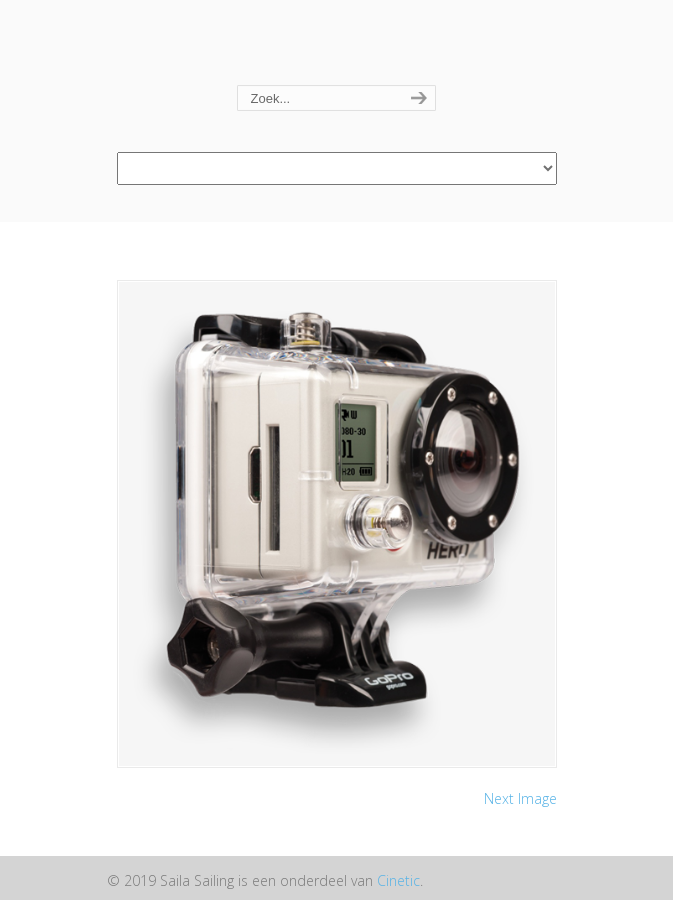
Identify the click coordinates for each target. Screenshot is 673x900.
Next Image (520, 798)
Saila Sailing (337, 43)
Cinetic (398, 880)
